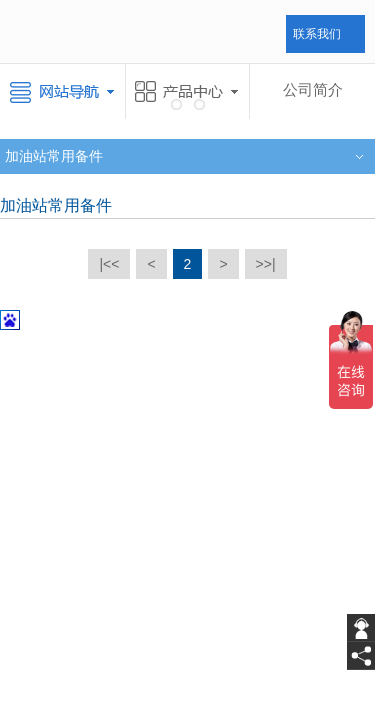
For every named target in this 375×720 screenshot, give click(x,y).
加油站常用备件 (54, 156)
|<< (109, 264)
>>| (266, 264)
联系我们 (317, 34)
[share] (361, 656)
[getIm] (361, 628)
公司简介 (313, 90)
